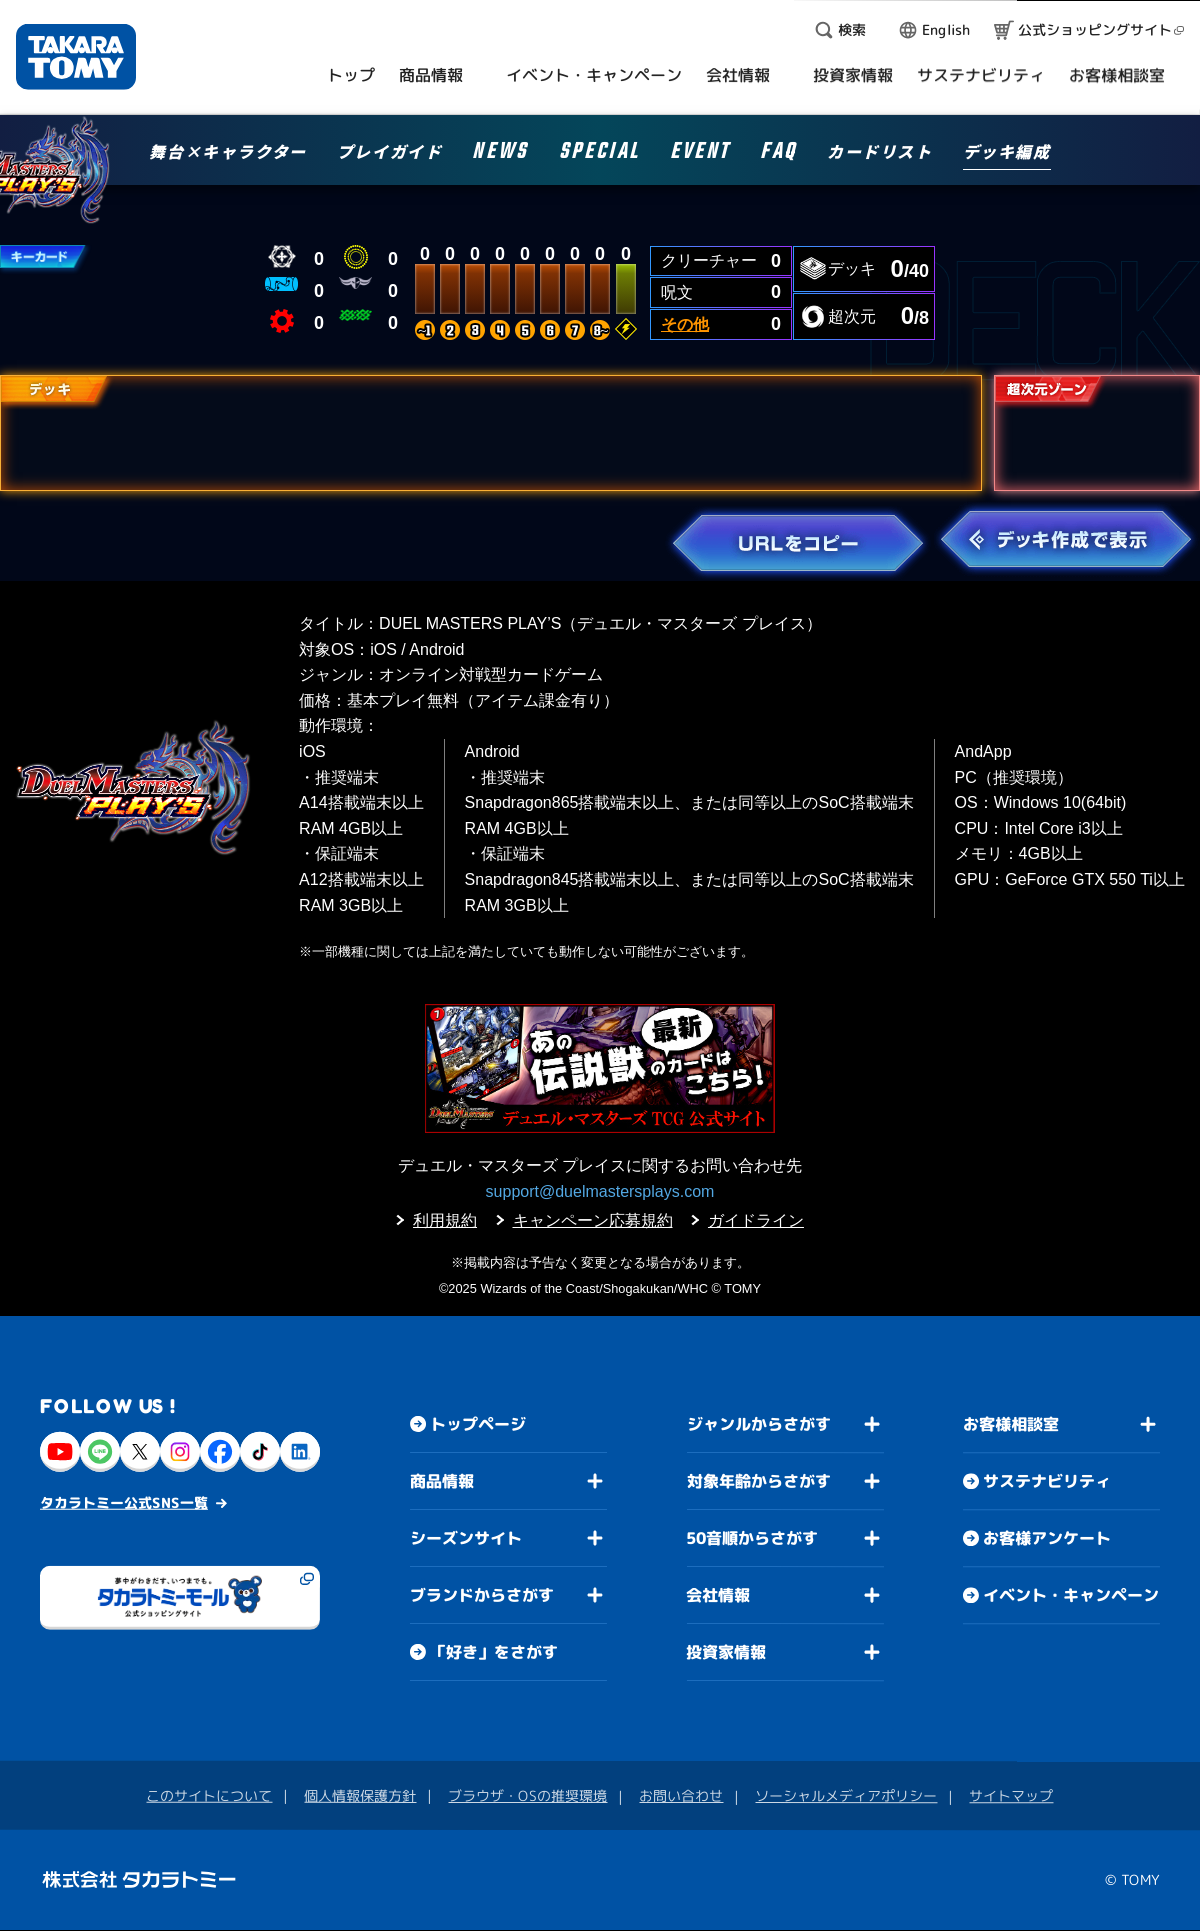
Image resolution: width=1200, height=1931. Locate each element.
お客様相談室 (1011, 1425)
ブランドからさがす (482, 1595)
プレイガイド (390, 153)
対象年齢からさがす (759, 1481)
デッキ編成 (1007, 153)
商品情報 (442, 1481)
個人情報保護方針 (360, 1795)
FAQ (778, 154)
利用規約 (445, 1220)
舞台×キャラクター (227, 153)
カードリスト (880, 153)
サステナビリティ (1047, 1482)
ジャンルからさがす (759, 1424)
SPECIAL (599, 154)
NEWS (500, 154)
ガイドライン (756, 1220)
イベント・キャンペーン (1071, 1596)
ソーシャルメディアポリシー (846, 1795)
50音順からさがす (752, 1538)
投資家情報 (726, 1652)
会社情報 (718, 1595)
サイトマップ (1011, 1796)
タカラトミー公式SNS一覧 (124, 1502)
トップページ (478, 1424)
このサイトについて (209, 1795)
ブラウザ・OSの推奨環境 (527, 1795)
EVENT (700, 154)
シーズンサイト (466, 1538)
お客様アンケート (1047, 1539)
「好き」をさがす (494, 1652)
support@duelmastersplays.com (600, 1191)
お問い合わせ (681, 1795)
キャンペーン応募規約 (593, 1220)
